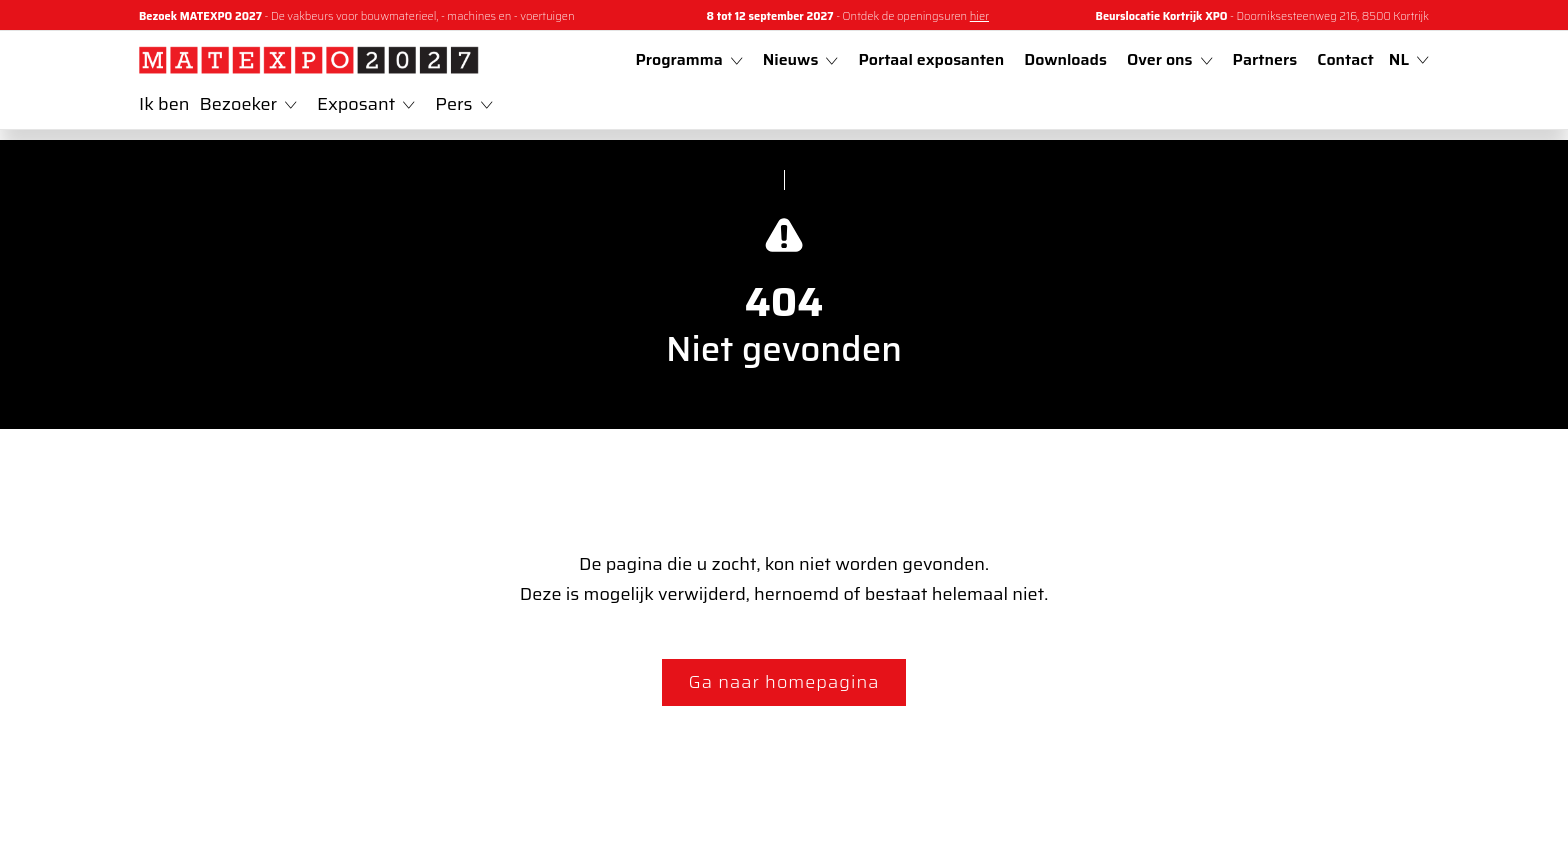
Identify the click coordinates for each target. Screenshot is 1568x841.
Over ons (1170, 59)
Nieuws (801, 59)
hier (979, 16)
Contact (1345, 59)
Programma (688, 59)
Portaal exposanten (931, 59)
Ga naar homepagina (784, 682)
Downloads (1065, 59)
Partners (1265, 59)
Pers (463, 104)
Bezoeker (249, 104)
